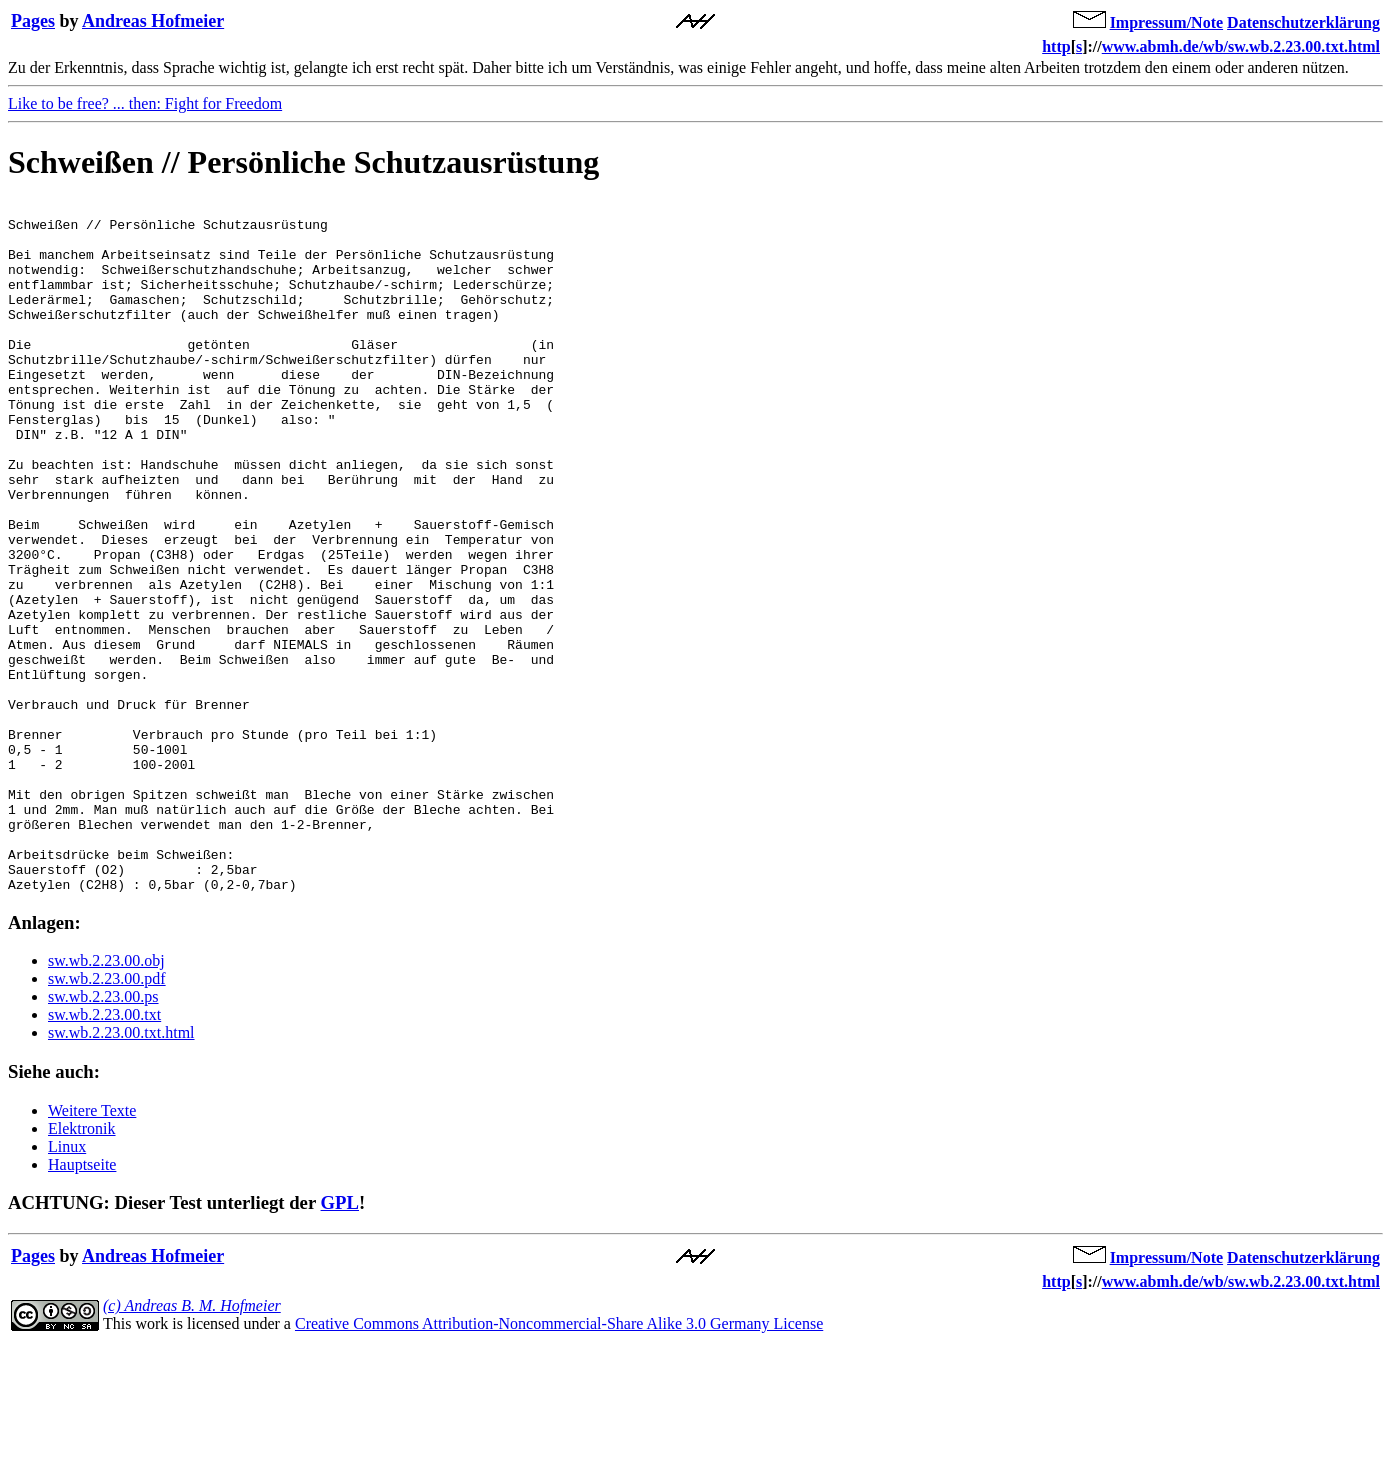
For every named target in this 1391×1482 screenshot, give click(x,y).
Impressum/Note (1166, 22)
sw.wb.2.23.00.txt (104, 1152)
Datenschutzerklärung (1303, 22)
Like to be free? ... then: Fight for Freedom (145, 103)
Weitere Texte (92, 1248)
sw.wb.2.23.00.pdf (107, 1116)
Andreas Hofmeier (153, 21)
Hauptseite (82, 1302)
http (1056, 46)
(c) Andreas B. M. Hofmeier (192, 1443)
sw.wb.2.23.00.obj (106, 1098)
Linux (67, 1284)
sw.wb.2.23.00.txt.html (121, 1170)
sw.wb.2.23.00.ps (103, 1134)
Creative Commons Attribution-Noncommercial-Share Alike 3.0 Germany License (559, 1461)
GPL (340, 1340)
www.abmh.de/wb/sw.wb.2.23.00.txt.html (1241, 46)
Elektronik (82, 1266)
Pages (33, 21)
